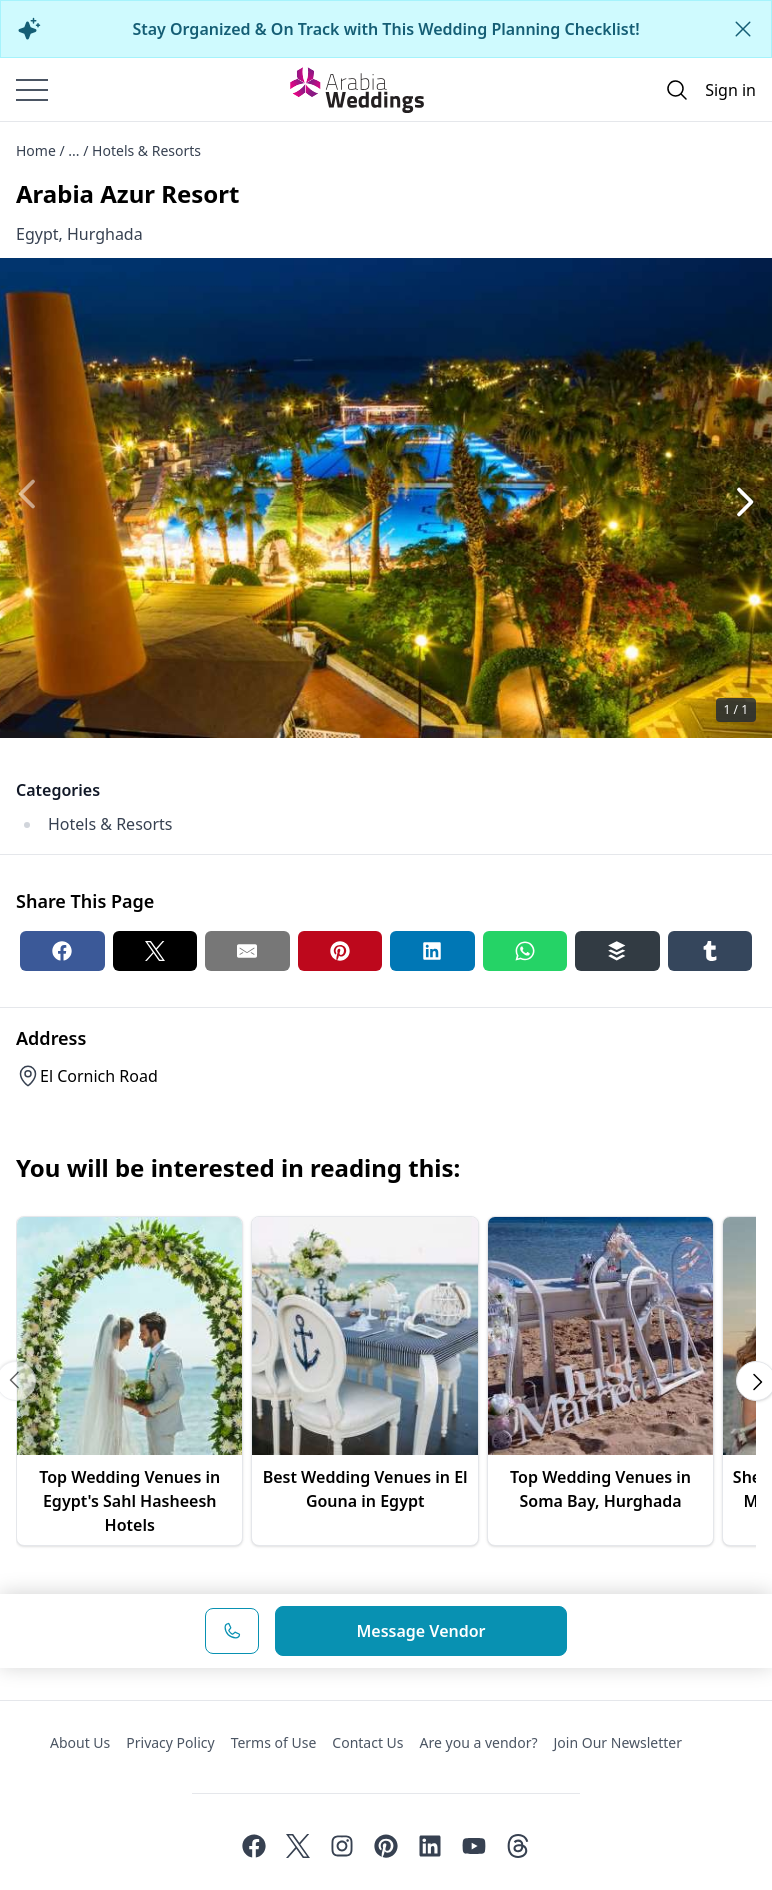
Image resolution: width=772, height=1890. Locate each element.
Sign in (730, 90)
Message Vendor (420, 1631)
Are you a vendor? (479, 1742)
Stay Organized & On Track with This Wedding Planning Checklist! (385, 29)
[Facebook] (254, 1846)
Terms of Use (274, 1742)
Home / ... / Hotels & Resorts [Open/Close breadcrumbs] (108, 150)
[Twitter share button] (155, 951)
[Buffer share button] (617, 951)
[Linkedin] (430, 1846)
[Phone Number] (232, 1631)
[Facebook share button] (62, 951)
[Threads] (518, 1846)
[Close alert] (743, 29)
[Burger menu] (32, 90)
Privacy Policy (170, 1742)
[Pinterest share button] (340, 951)
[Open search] (677, 90)
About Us (80, 1742)
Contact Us (367, 1742)
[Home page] (357, 90)
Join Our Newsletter (618, 1742)
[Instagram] (342, 1846)
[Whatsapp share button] (525, 951)
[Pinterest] (386, 1846)
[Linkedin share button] (432, 951)
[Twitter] (298, 1846)
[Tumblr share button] (710, 951)
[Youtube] (474, 1846)
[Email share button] (247, 951)
